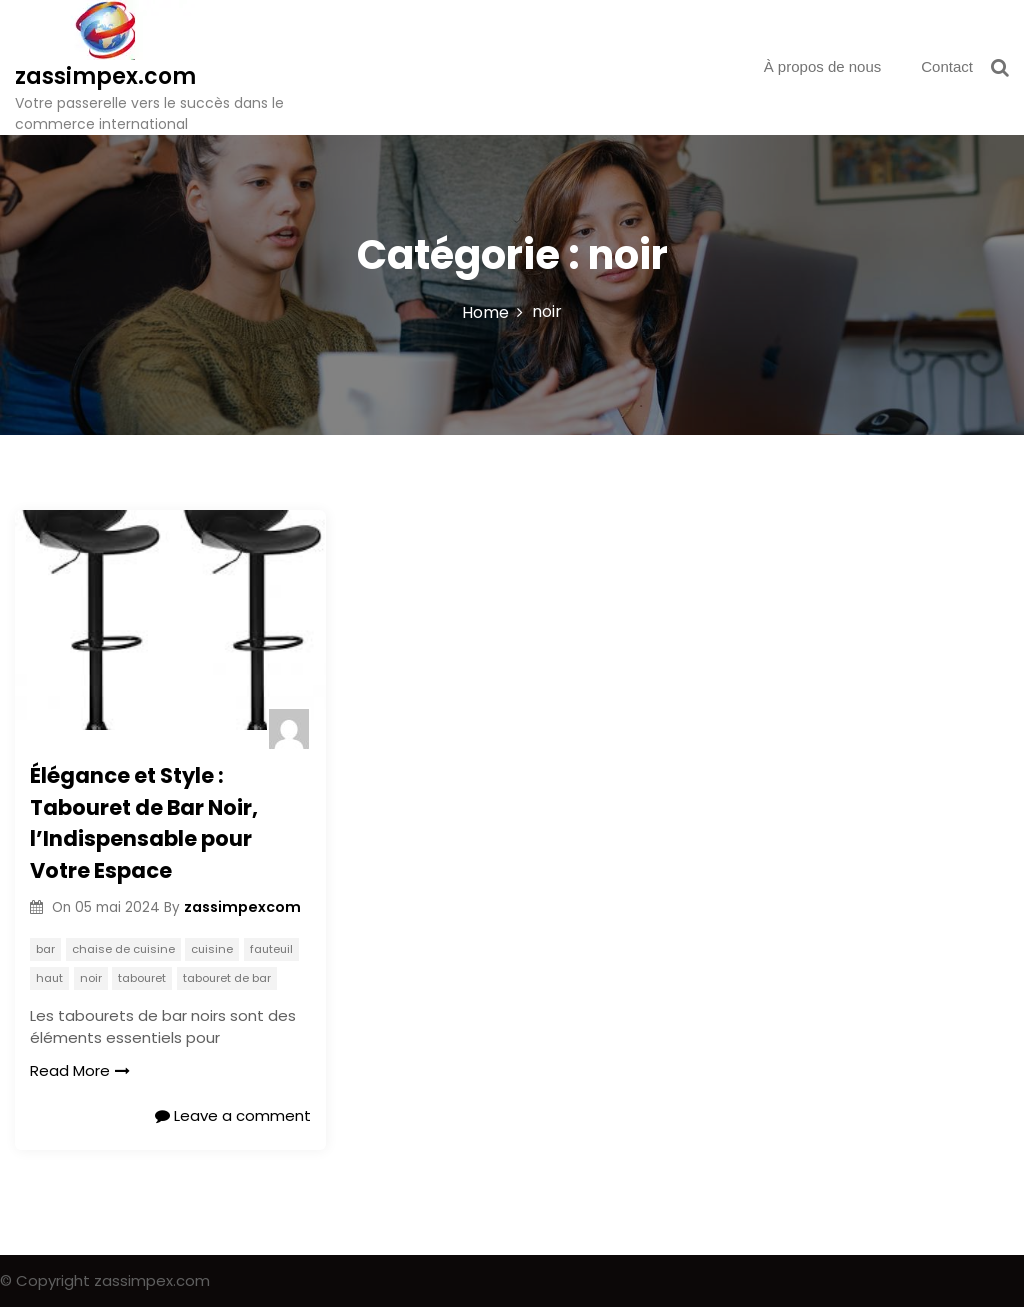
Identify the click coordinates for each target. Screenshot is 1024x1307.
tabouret (142, 978)
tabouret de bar (227, 978)
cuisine (212, 949)
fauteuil (271, 949)
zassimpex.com (105, 76)
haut (49, 978)
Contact (947, 66)
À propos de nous (823, 66)
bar (45, 949)
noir (91, 978)
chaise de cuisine (123, 949)
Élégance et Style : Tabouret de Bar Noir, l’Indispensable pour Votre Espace (144, 823)
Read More (80, 1070)
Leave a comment (233, 1115)
